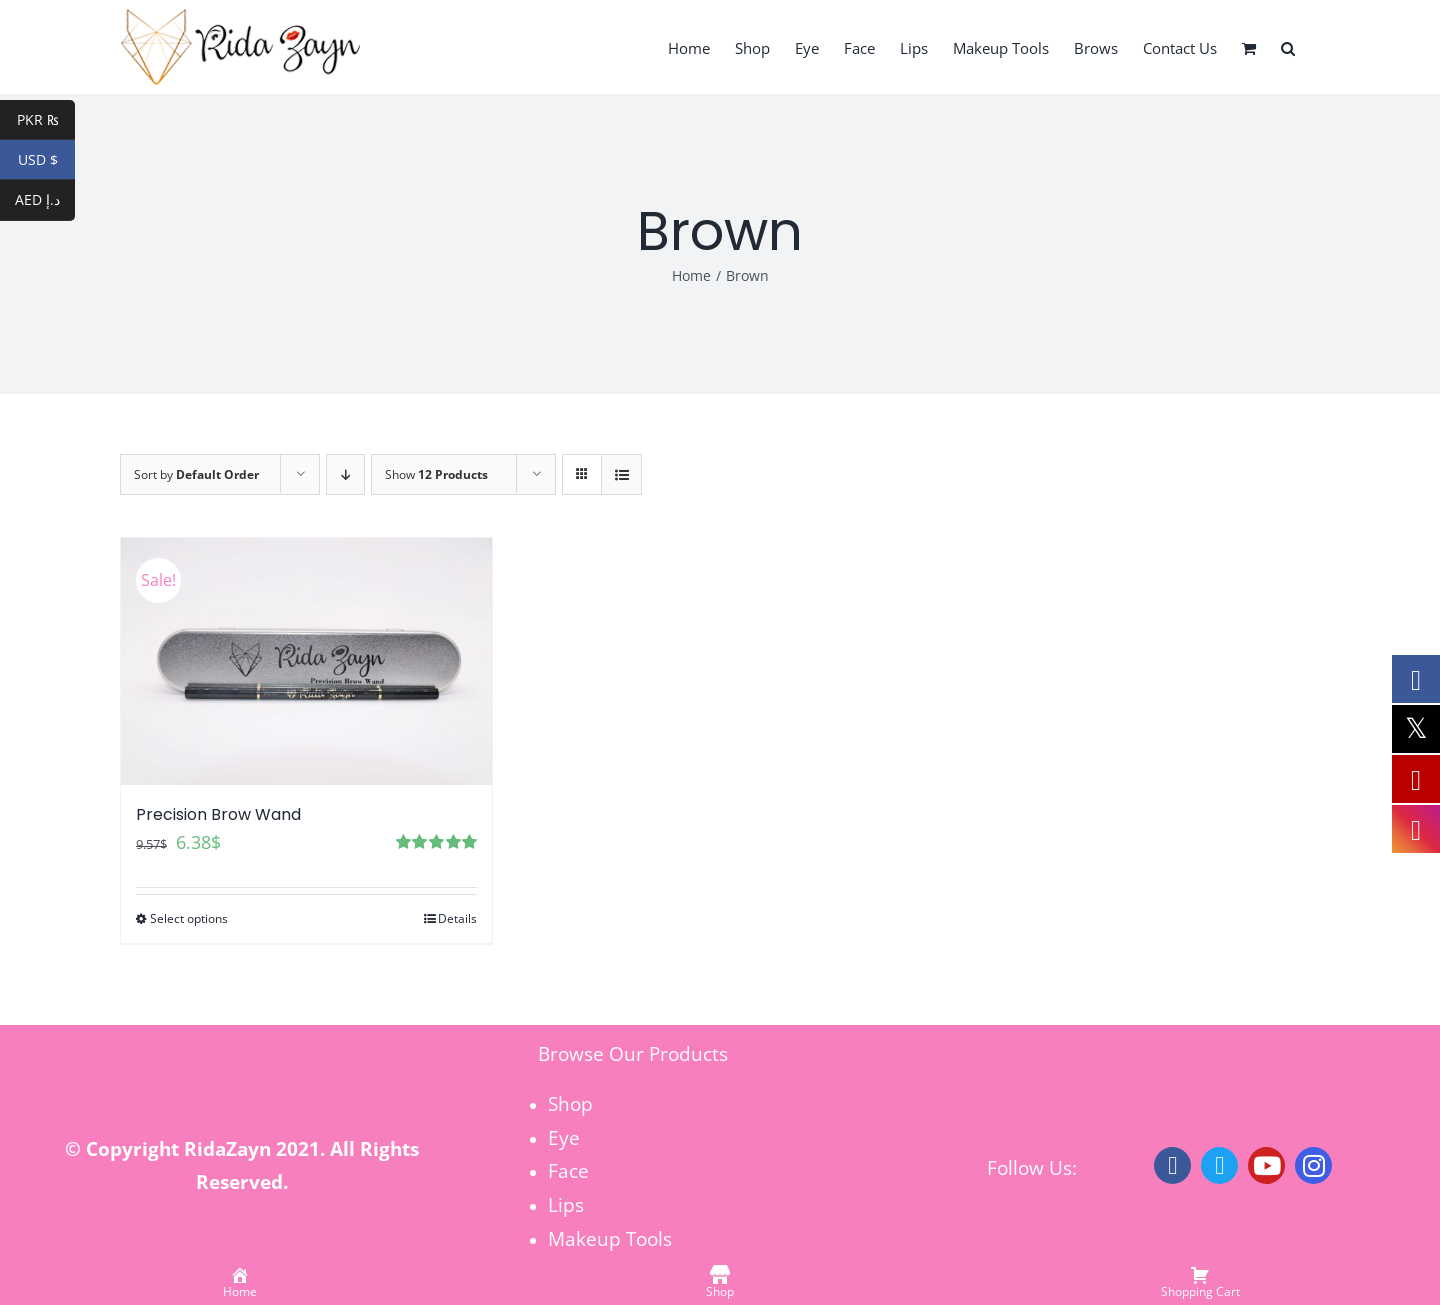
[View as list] (621, 474)
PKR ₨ (46, 120)
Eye (564, 1137)
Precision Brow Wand (218, 814)
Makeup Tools (610, 1238)
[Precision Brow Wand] (306, 661)
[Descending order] (345, 474)
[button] (1288, 47)
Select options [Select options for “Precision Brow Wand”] (189, 918)
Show (436, 474)
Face (568, 1170)
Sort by (196, 474)
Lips (566, 1204)
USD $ (47, 160)
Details (457, 918)
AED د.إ (45, 201)
